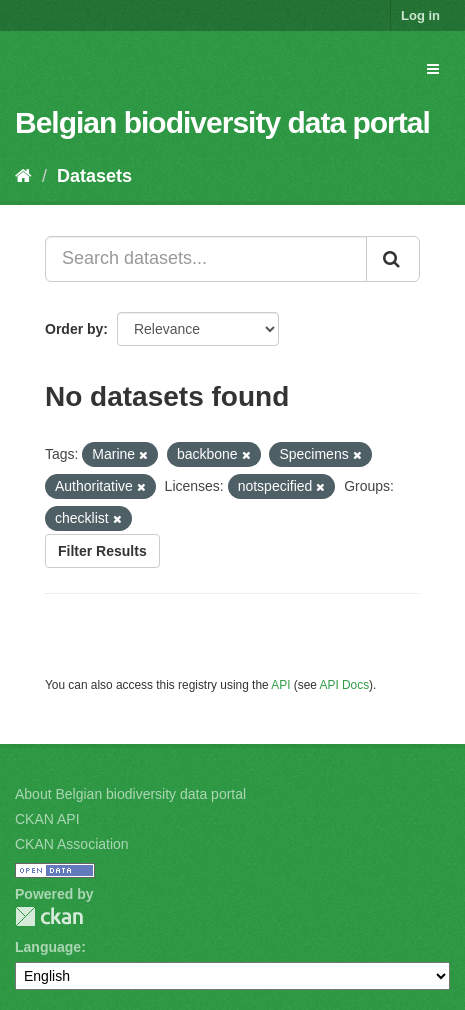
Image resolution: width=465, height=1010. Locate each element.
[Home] (23, 176)
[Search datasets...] (206, 259)
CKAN (49, 916)
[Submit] (393, 259)
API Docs (345, 685)
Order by (74, 329)
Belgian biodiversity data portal (222, 122)
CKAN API (47, 819)
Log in (420, 15)
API (280, 685)
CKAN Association (72, 844)
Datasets (94, 176)
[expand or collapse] (433, 69)
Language (48, 947)
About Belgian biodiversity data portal (130, 794)
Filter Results (102, 551)
